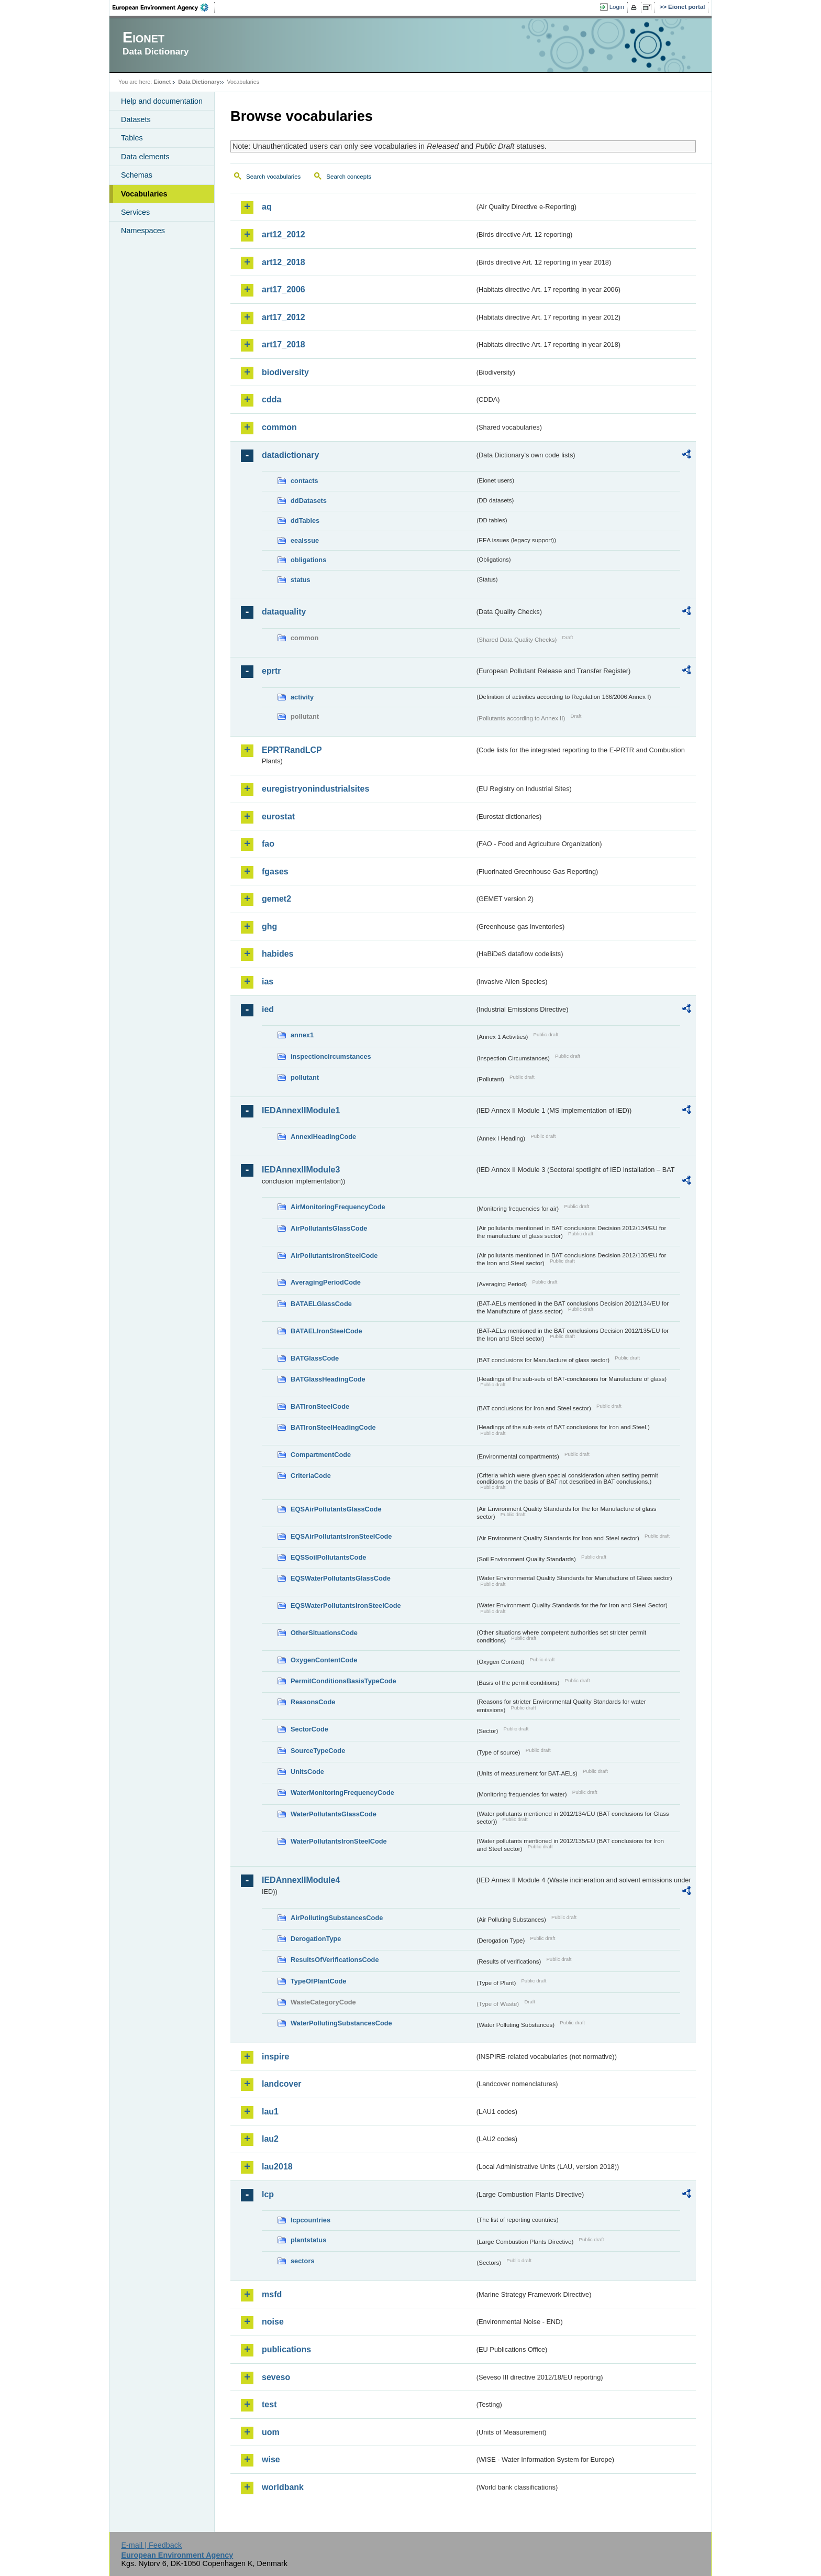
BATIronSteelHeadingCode (333, 1427)
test (269, 2404)
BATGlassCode (315, 1358)
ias (267, 981)
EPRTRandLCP (292, 750)
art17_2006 (283, 289)
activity (302, 697)
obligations (308, 560)
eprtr (271, 670)
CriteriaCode (311, 1475)
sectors (303, 2261)
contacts (304, 481)
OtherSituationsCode (324, 1633)
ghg (269, 926)
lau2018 (277, 2166)
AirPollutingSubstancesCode (337, 1918)
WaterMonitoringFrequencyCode (342, 1792)
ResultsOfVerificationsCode (335, 1960)
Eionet (162, 82)
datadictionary (290, 455)
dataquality (284, 611)
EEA (164, 7)
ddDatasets (309, 501)
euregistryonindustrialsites (315, 788)
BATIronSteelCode (320, 1406)
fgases (275, 871)
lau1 (270, 2111)
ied (268, 1009)
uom (271, 2432)
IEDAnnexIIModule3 (301, 1169)
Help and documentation (162, 101)
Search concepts (348, 176)
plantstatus (308, 2240)
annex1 (302, 1035)
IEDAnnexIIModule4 (301, 1880)
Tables (132, 138)
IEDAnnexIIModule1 (301, 1110)
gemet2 (276, 898)
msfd (272, 2294)
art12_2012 (283, 234)
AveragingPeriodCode (326, 1282)
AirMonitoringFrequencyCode (338, 1207)
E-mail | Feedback (151, 2545)
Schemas (136, 175)
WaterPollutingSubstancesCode (341, 2023)
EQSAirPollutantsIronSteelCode (341, 1536)
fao (268, 843)
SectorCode (309, 1729)
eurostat (278, 816)
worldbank (283, 2487)
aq (267, 206)
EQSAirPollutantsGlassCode (336, 1509)
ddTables (305, 520)
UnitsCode (307, 1771)
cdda (271, 399)
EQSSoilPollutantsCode (328, 1557)
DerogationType (316, 1939)
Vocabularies (144, 194)
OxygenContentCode (324, 1660)
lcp (268, 2194)
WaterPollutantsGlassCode (333, 1814)
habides (277, 953)
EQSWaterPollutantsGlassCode (341, 1578)
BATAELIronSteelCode (326, 1331)
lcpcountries (310, 2220)
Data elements (145, 156)
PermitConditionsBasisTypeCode (343, 1681)
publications (286, 2349)
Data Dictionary (198, 82)
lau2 (270, 2138)
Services (135, 212)
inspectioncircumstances (331, 1056)
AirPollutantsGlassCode (329, 1228)
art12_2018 (283, 262)
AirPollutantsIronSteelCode (334, 1255)
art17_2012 (283, 317)
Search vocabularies (273, 176)
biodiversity (285, 372)
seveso (276, 2377)
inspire (275, 2056)
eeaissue (305, 540)
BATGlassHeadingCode (328, 1379)
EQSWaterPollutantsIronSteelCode (346, 1605)
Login (616, 7)
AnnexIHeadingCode (323, 1137)
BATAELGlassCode (321, 1304)
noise (273, 2321)
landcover (282, 2083)
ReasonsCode (313, 1702)
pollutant (305, 1077)
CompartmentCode (321, 1455)
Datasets (136, 119)
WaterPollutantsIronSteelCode (339, 1841)
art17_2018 (283, 344)
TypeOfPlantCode (318, 1981)
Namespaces (143, 230)
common (279, 427)
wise (271, 2459)
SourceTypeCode (318, 1751)
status (300, 580)
